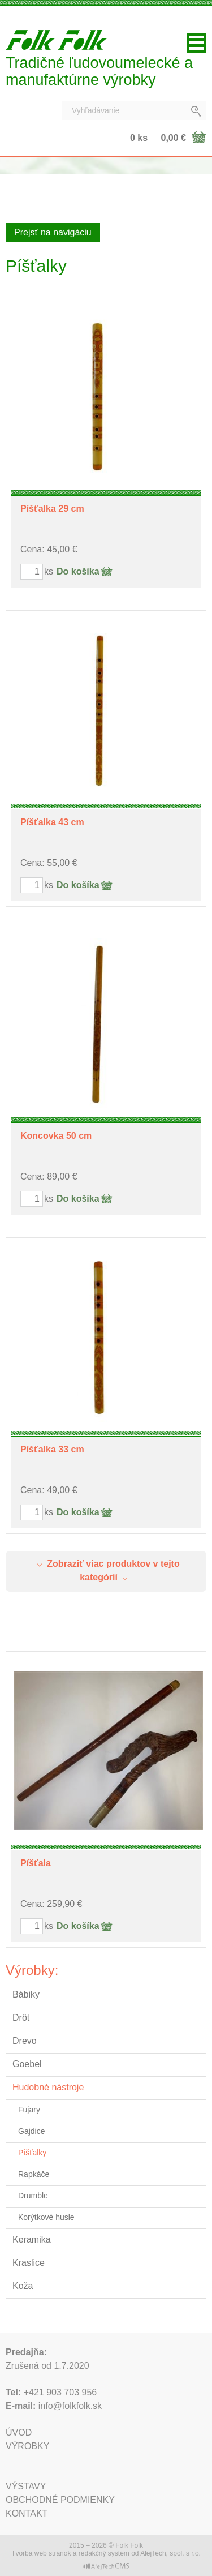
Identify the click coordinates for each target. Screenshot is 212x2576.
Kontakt (26, 2513)
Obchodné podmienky (60, 2500)
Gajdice (31, 2131)
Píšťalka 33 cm (52, 1449)
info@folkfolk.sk (70, 2406)
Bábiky (26, 1994)
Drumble (33, 2195)
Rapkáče (33, 2174)
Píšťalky (32, 2152)
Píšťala (35, 1863)
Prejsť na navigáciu (53, 232)
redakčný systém (104, 2553)
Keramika (31, 2239)
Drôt (20, 2017)
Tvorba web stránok (41, 2553)
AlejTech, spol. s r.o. (170, 2553)
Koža (22, 2286)
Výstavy (26, 2486)
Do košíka (78, 571)
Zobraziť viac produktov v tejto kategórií (105, 1570)
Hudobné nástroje (48, 2087)
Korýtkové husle (46, 2217)
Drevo (24, 2041)
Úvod (19, 2432)
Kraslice (28, 2263)
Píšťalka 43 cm (52, 822)
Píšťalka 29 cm (52, 508)
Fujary (29, 2109)
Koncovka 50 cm (56, 1136)
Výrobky (27, 2446)
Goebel (27, 2064)
